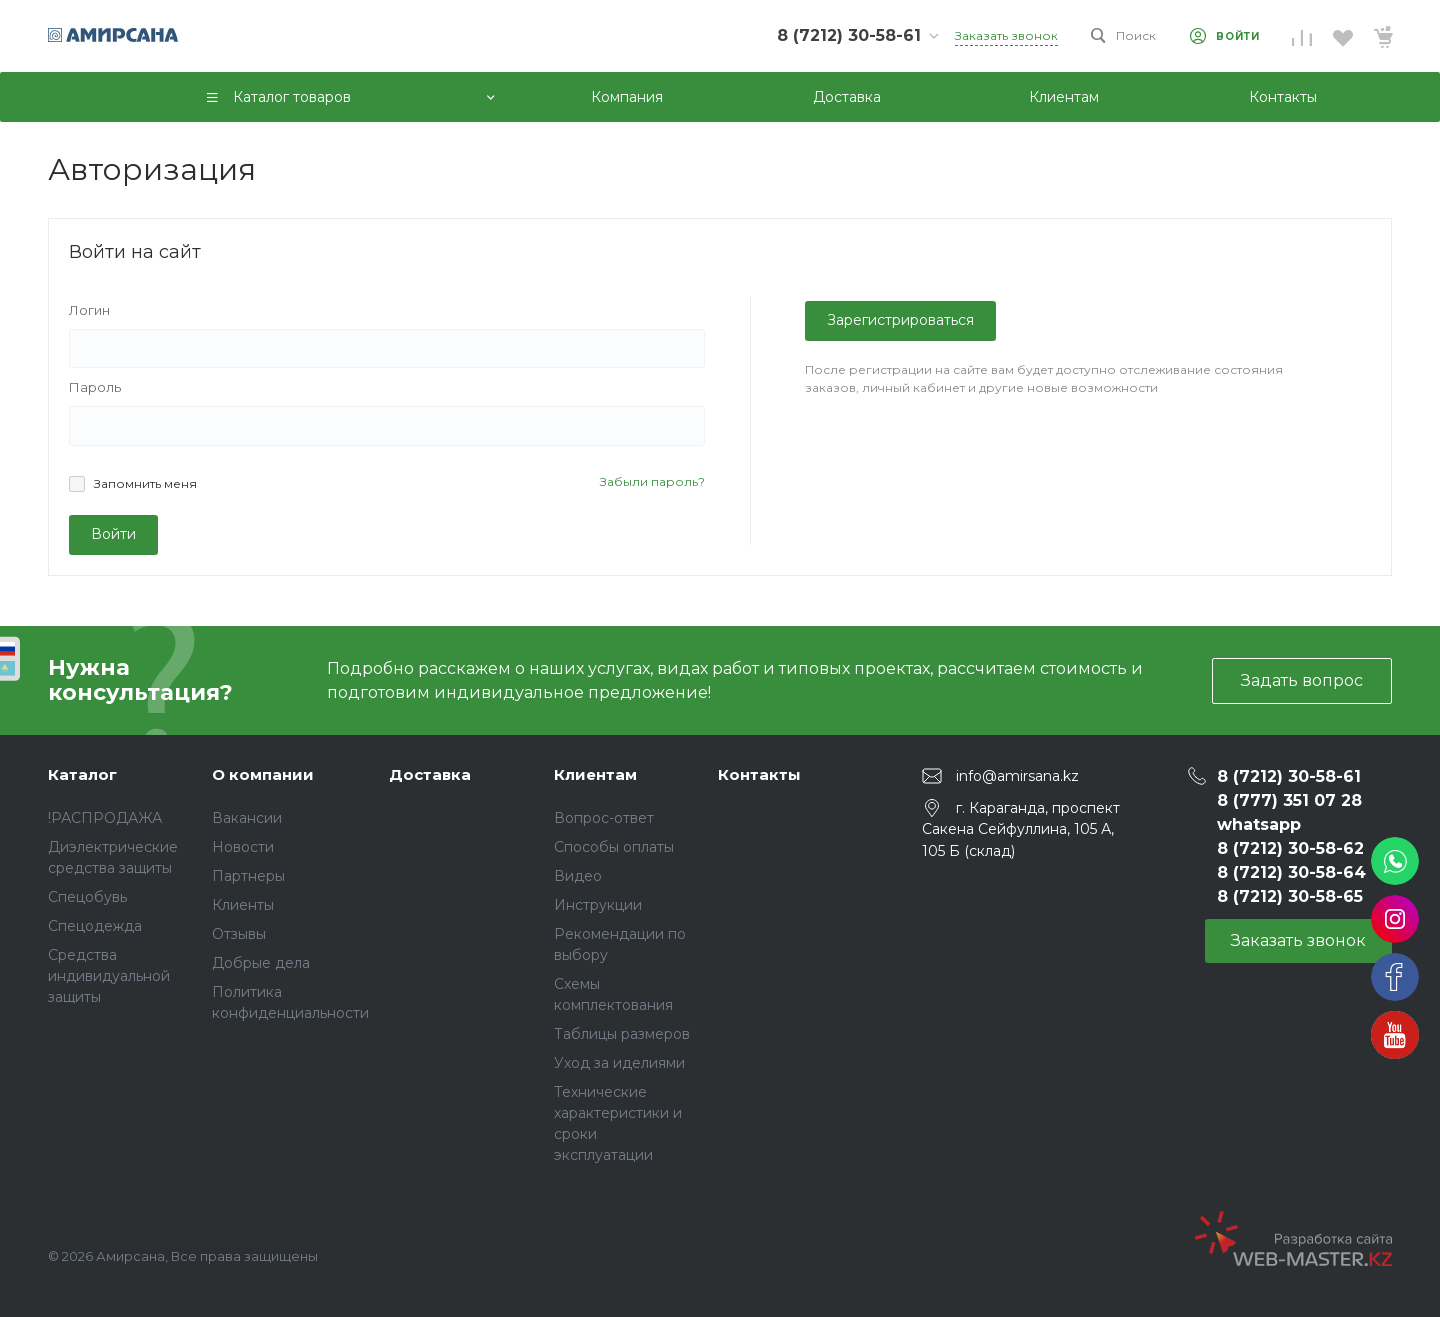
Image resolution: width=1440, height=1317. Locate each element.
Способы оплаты (614, 847)
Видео (578, 876)
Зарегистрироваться (900, 320)
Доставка (430, 774)
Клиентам (595, 774)
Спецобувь (87, 897)
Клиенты (243, 905)
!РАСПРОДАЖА (105, 818)
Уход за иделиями (619, 1063)
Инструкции (598, 905)
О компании (263, 774)
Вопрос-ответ (604, 818)
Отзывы (239, 934)
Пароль (95, 387)
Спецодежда (95, 926)
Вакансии (247, 818)
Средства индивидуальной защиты (109, 976)
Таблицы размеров (622, 1034)
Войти (113, 534)
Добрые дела (261, 963)
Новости (243, 847)
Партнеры (248, 876)
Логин (89, 310)
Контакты (759, 774)
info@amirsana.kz (1017, 776)
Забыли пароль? (652, 481)
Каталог (82, 774)
